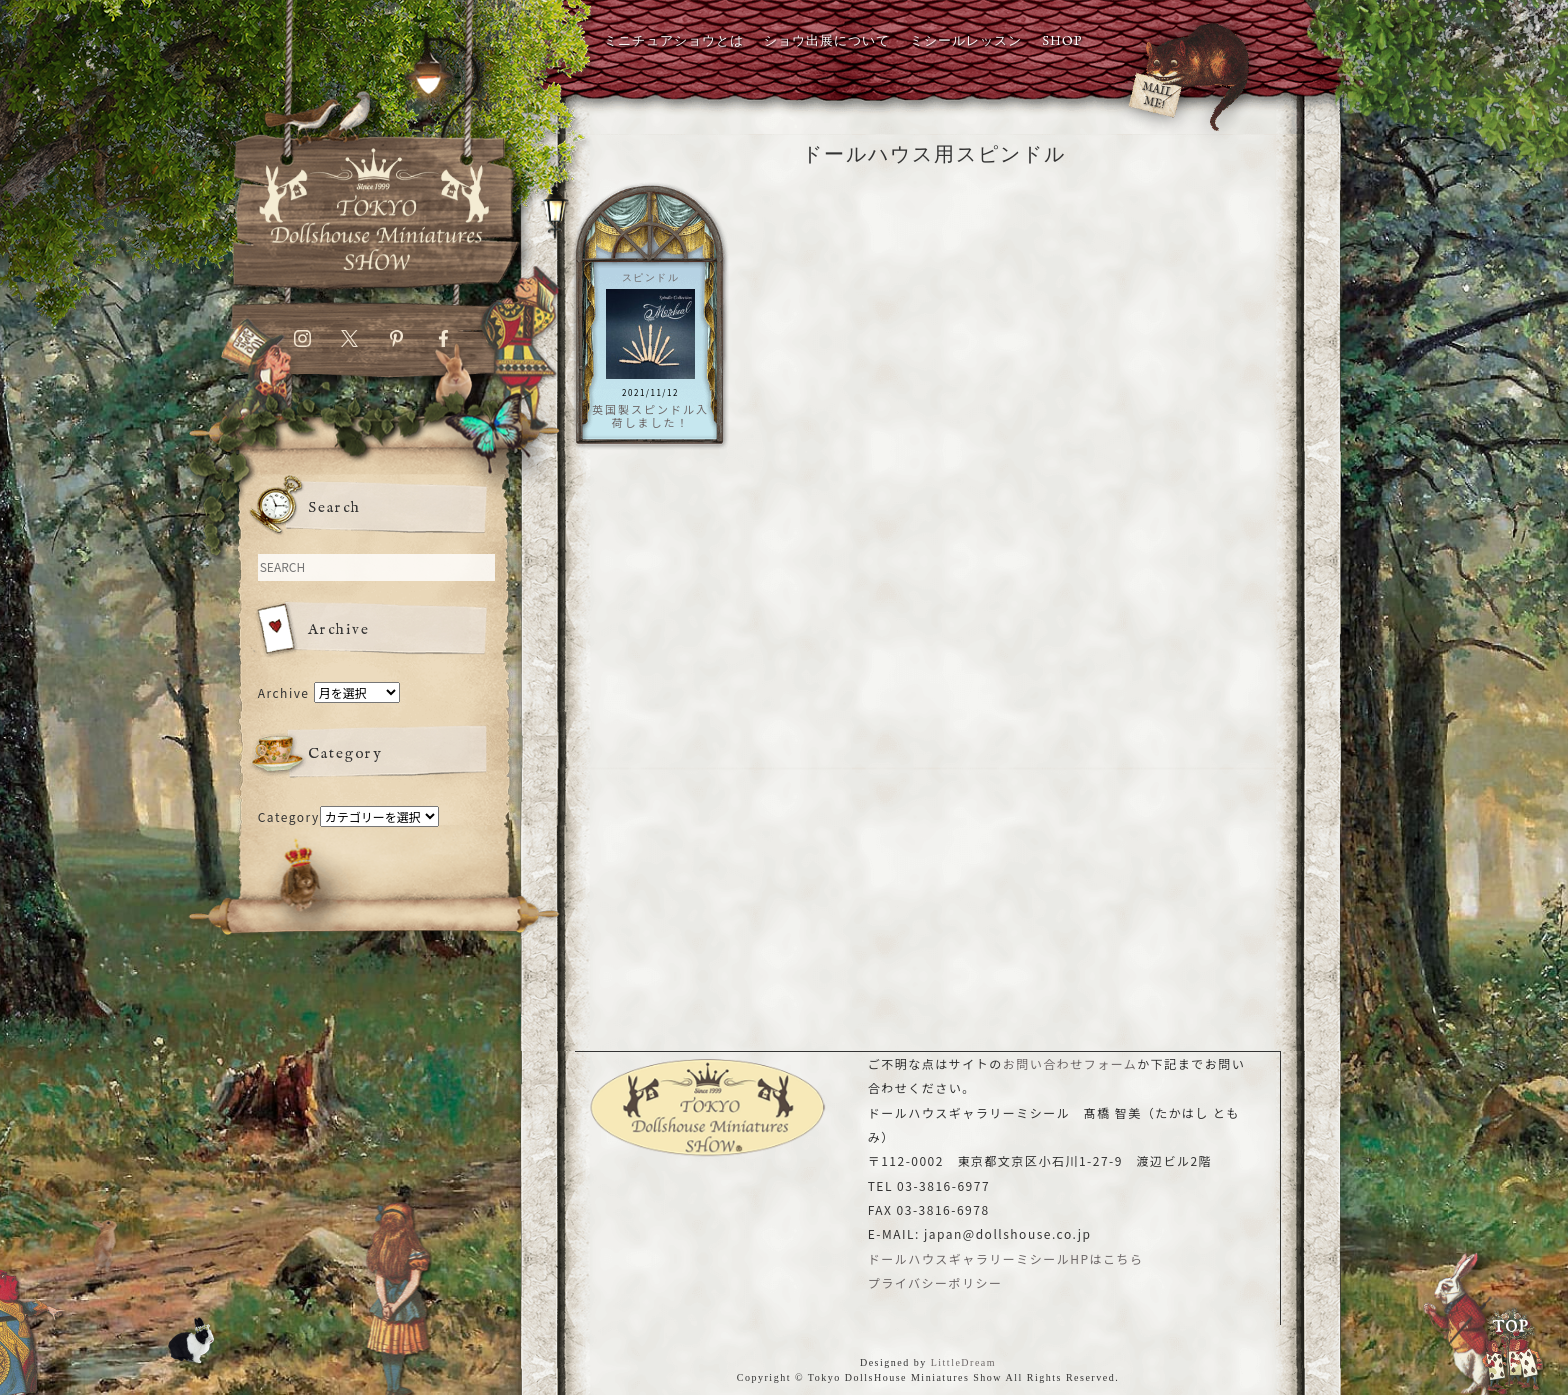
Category (289, 816)
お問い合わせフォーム (1070, 1063)
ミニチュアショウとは (674, 41)
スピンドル (651, 277)
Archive (284, 692)
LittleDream (963, 1362)
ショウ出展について (827, 41)
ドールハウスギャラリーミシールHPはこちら (1006, 1258)
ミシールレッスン (966, 41)
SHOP (1062, 41)
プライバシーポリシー (935, 1282)
